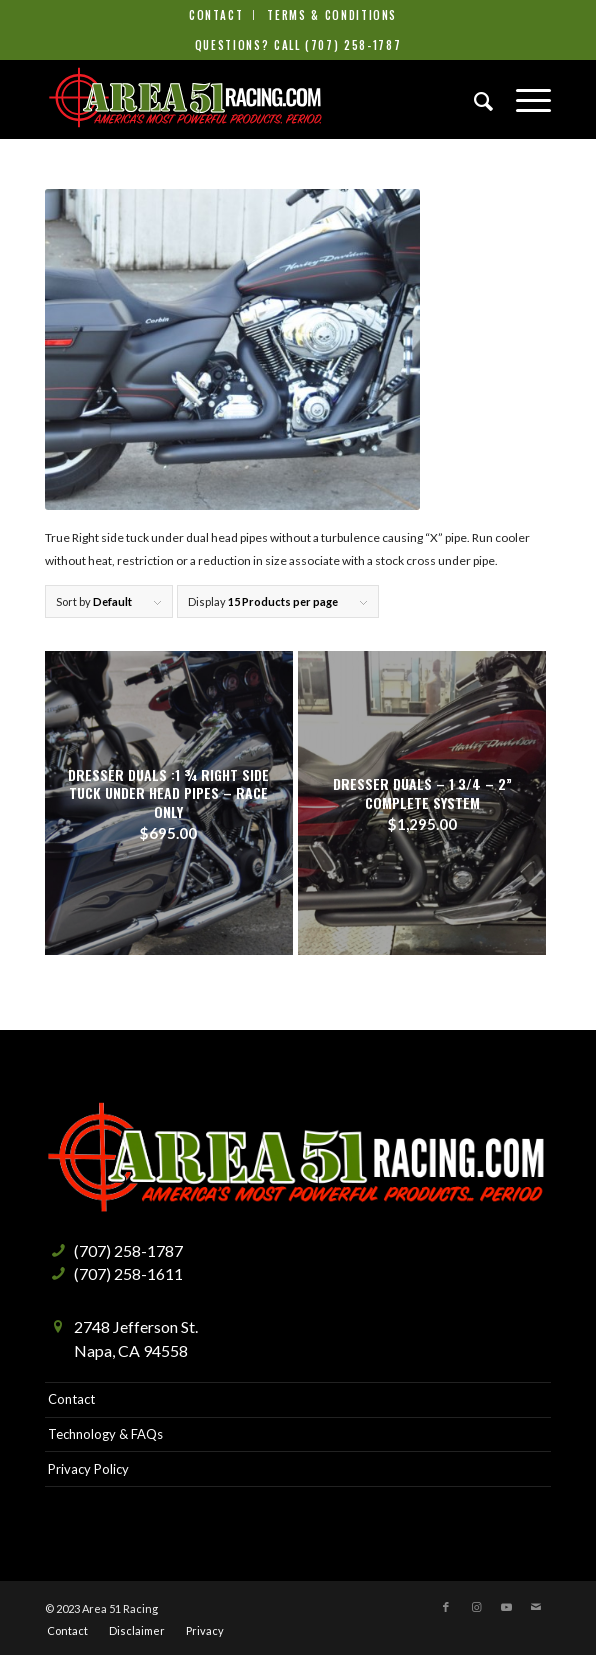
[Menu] (523, 99)
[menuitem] (217, 15)
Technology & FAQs (105, 1434)
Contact (216, 15)
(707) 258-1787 (353, 45)
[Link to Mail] (536, 1607)
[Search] (475, 99)
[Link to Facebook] (446, 1607)
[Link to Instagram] (476, 1607)
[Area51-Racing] (247, 99)
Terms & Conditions (332, 15)
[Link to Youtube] (506, 1607)
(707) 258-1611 (128, 1273)
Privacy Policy (88, 1469)
